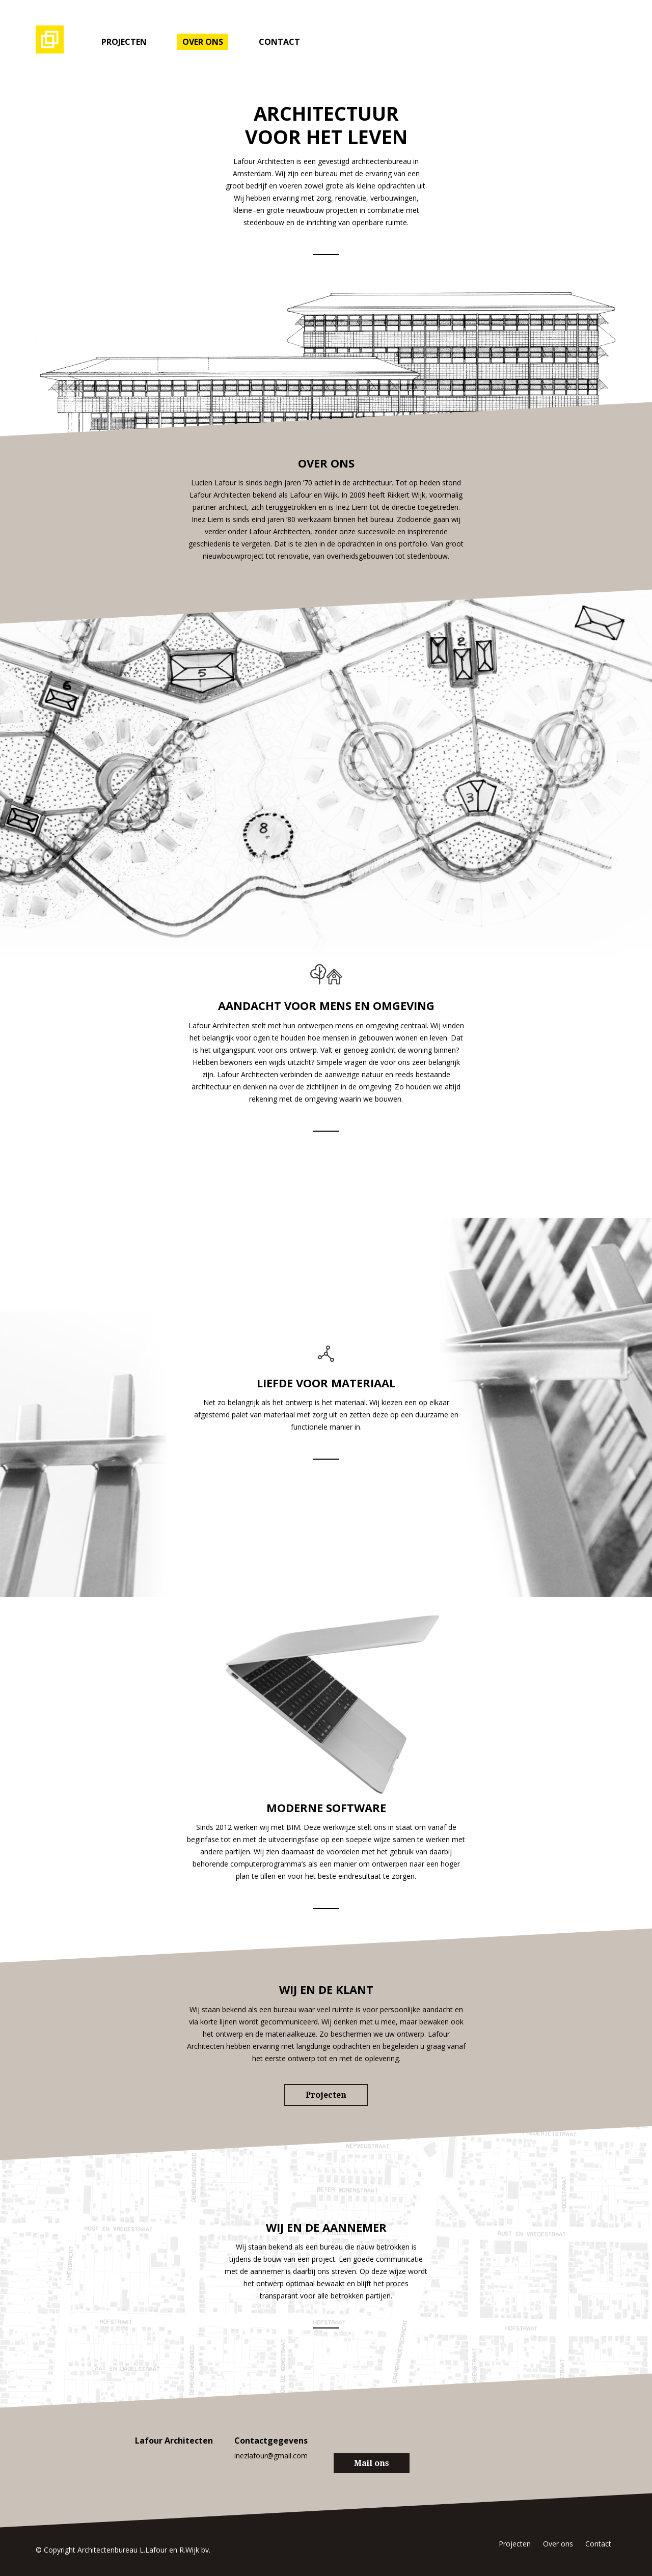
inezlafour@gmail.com (271, 2455)
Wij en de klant (326, 1989)
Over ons (202, 41)
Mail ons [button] (371, 2463)
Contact (279, 41)
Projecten (124, 41)
